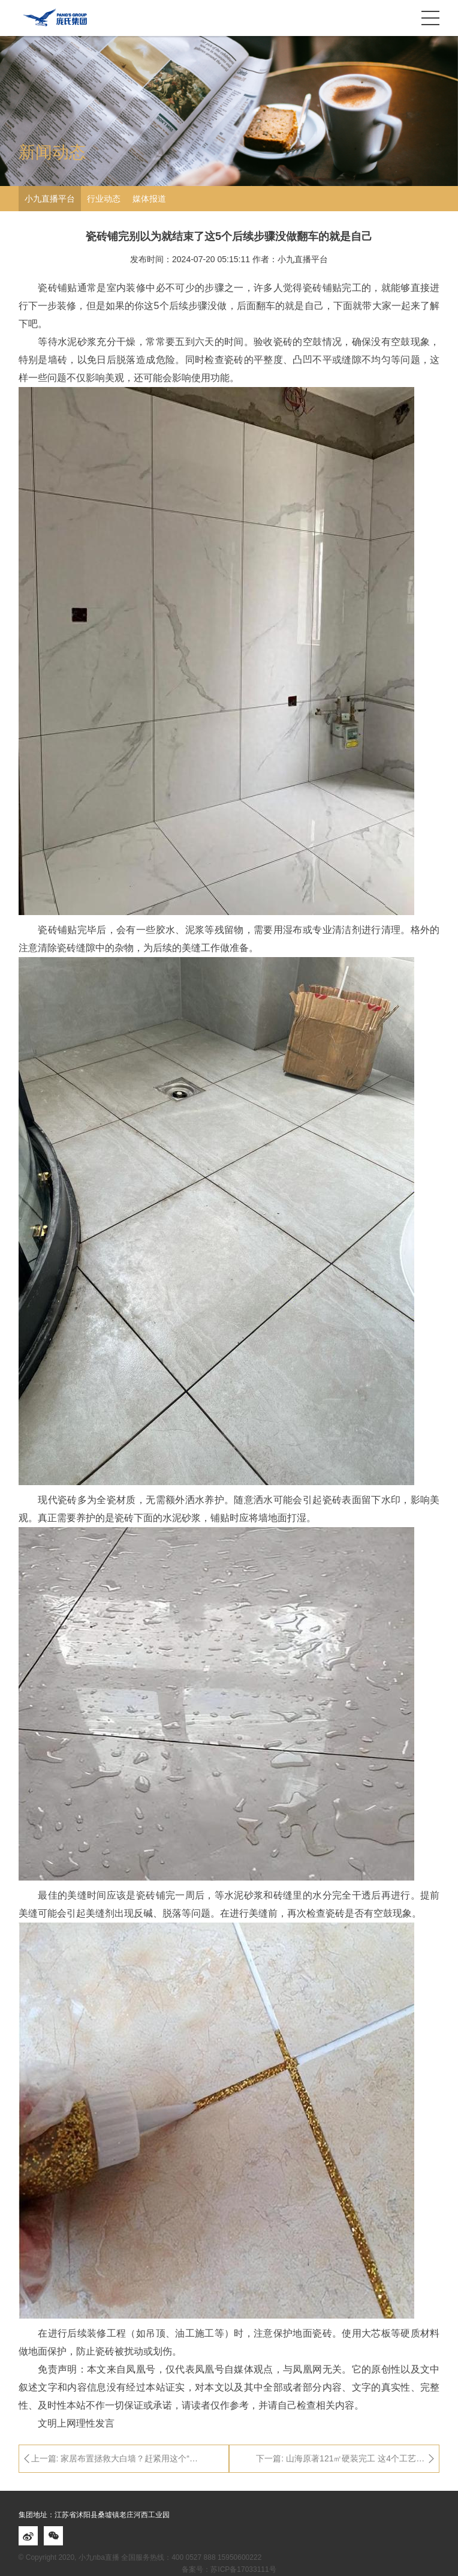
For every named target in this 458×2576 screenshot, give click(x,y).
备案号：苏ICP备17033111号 (229, 2569)
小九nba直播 (99, 2557)
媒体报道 (149, 198)
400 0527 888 (193, 2557)
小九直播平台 (50, 198)
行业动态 (103, 198)
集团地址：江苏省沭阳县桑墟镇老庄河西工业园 (94, 2515)
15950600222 (239, 2557)
